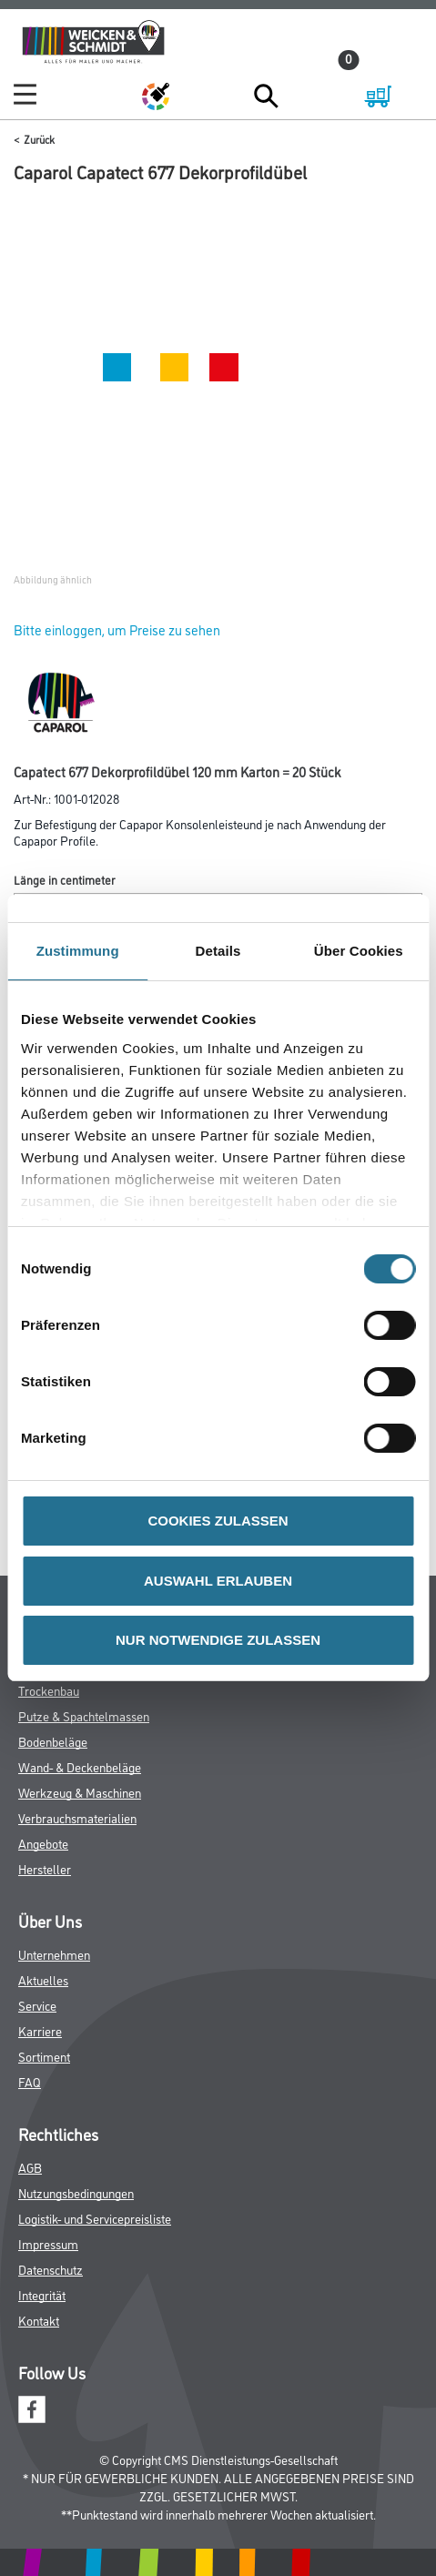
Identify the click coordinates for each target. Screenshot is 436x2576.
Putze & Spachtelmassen (83, 1715)
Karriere (40, 2030)
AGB (30, 2166)
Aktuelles (43, 1979)
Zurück (39, 139)
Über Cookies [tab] (358, 950)
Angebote (43, 1842)
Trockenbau (48, 1690)
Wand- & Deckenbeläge (79, 1766)
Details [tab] (218, 950)
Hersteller (44, 1868)
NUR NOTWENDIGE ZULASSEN (218, 1640)
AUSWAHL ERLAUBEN (218, 1580)
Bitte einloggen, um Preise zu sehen (117, 629)
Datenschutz (50, 2268)
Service (37, 2004)
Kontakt (38, 2319)
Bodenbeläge (52, 1740)
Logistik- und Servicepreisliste (94, 2217)
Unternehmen (54, 1953)
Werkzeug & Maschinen (79, 1791)
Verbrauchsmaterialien (77, 1817)
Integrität (42, 2294)
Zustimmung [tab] (77, 950)
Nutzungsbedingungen (76, 2192)
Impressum (48, 2243)
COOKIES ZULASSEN (217, 1520)
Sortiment (44, 2055)
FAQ (29, 2081)
